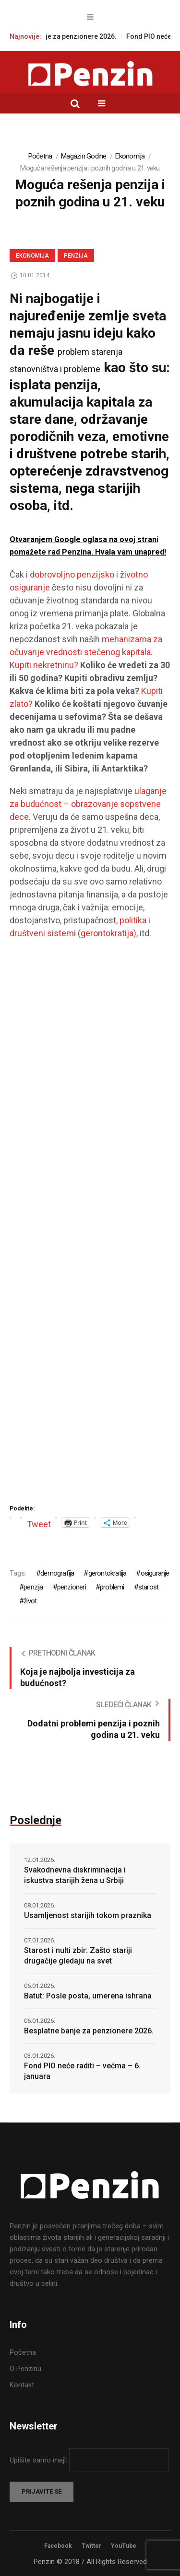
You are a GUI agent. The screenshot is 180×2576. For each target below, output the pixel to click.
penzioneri (71, 1587)
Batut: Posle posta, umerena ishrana (88, 1995)
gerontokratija (107, 1573)
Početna (40, 156)
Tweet (39, 1522)
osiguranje (155, 1573)
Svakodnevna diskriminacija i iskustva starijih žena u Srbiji (75, 1875)
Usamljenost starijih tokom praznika (87, 1915)
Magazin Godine (84, 156)
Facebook (58, 2545)
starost (148, 1587)
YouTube (123, 2545)
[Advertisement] (90, 1225)
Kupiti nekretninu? (44, 665)
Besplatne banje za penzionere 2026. (64, 36)
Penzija (76, 255)
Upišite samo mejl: (39, 2460)
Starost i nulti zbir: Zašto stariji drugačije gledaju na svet (78, 1955)
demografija (57, 1573)
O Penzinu (25, 2368)
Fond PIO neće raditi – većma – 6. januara (82, 2071)
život (30, 1601)
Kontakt (22, 2385)
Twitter (91, 2545)
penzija (33, 1587)
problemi (112, 1587)
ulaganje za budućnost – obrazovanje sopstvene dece (88, 804)
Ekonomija (129, 156)
